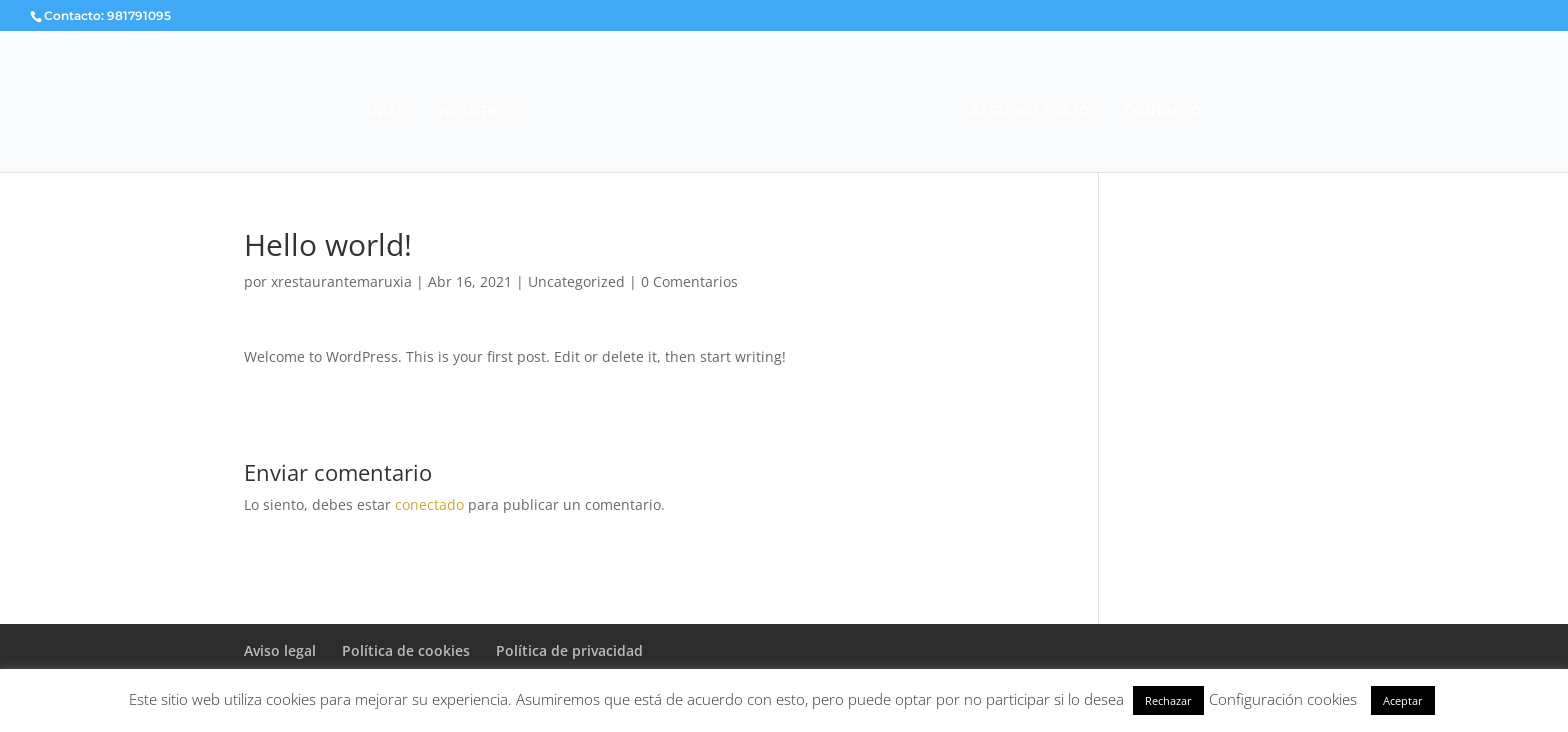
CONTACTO (1162, 112)
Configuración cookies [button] (1283, 699)
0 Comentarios (689, 281)
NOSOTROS (477, 112)
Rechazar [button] (1168, 700)
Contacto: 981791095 (107, 15)
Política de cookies (406, 650)
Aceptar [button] (1403, 700)
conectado (429, 504)
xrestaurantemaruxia (341, 281)
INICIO (390, 112)
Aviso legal (280, 650)
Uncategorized (576, 281)
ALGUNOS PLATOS (1034, 112)
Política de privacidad (569, 650)
